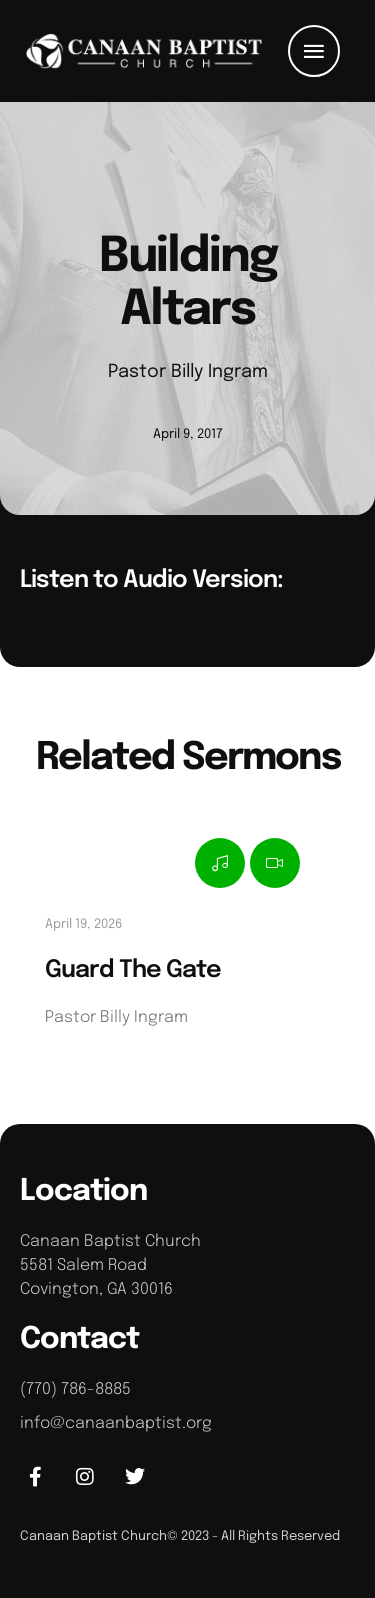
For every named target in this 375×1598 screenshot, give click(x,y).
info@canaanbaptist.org (116, 1423)
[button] (314, 51)
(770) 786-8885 (75, 1389)
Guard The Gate (133, 970)
